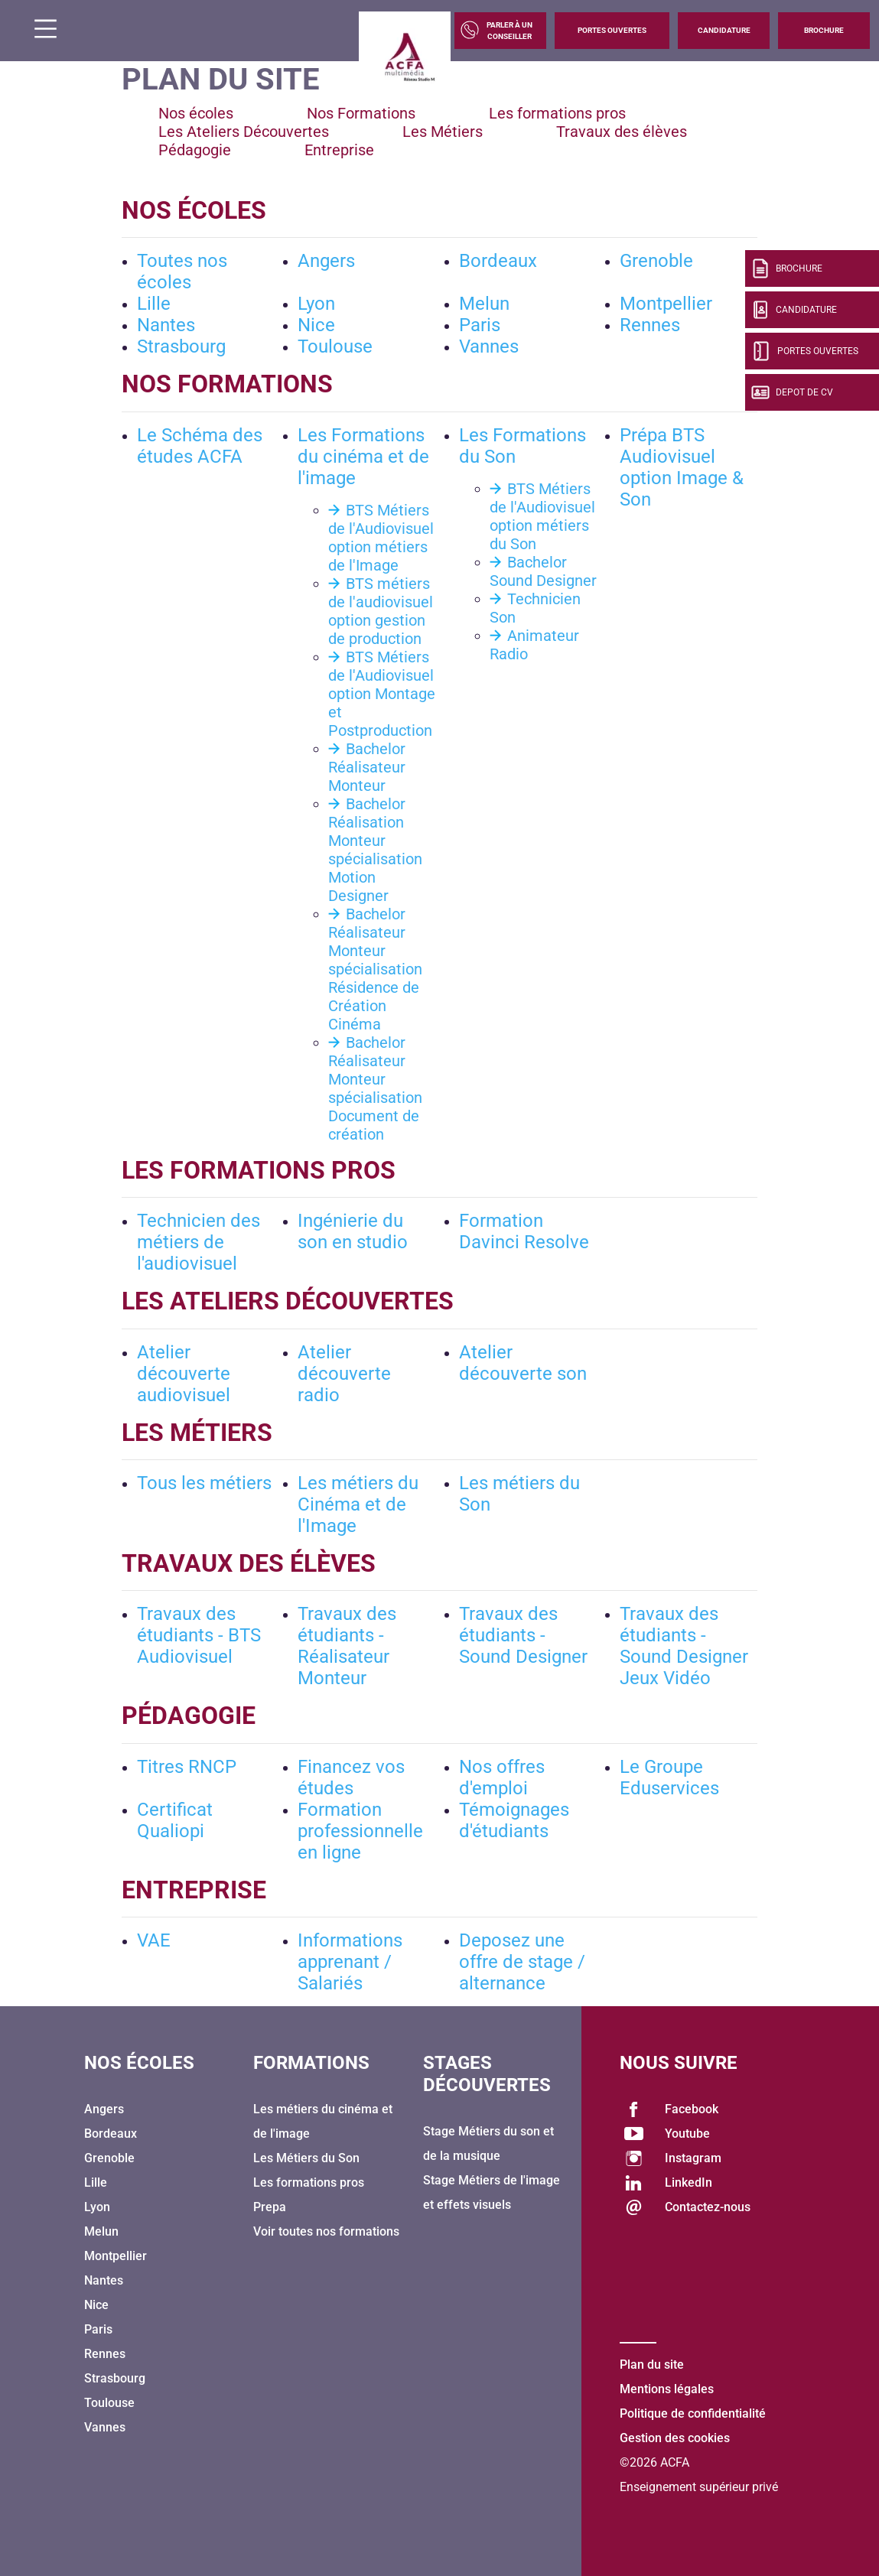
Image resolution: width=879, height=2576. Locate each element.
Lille (154, 303)
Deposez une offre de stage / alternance (522, 1962)
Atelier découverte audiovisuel (183, 1374)
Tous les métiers (204, 1483)
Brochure (824, 30)
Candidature (724, 30)
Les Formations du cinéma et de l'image (363, 456)
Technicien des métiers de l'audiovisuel (198, 1242)
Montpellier (666, 303)
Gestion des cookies (675, 2438)
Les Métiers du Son (306, 2158)
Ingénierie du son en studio (353, 1231)
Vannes (489, 346)
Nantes (166, 325)
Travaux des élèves (621, 131)
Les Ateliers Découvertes (243, 131)
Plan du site (652, 2364)
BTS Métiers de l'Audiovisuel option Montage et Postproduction (381, 694)
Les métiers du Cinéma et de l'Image (358, 1504)
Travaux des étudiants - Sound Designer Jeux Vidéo (684, 1646)
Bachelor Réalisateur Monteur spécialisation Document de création (375, 1088)
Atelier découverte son (523, 1363)
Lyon (316, 303)
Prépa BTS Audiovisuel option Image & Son (682, 467)
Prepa (269, 2207)
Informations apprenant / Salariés (350, 1962)
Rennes (650, 325)
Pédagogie (194, 150)
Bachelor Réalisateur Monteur (366, 767)
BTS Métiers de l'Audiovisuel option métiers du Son (542, 516)
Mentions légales (667, 2389)
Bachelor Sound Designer (543, 571)
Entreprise (339, 150)
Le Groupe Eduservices (669, 1777)
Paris (479, 325)
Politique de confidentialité (693, 2413)
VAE (154, 1940)
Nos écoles (195, 113)
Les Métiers (442, 131)
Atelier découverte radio (344, 1374)
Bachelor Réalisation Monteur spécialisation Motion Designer (375, 850)
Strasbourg (181, 346)
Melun (484, 303)
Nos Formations (361, 113)
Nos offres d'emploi (502, 1777)
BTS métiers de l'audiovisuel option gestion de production (380, 611)
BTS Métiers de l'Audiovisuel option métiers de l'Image (381, 537)
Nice (316, 325)
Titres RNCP (186, 1767)
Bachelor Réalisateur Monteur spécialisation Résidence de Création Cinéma (375, 969)
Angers (326, 261)
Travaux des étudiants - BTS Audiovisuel (199, 1635)
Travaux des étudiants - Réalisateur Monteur (347, 1646)
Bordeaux (498, 261)
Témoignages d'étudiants (514, 1820)
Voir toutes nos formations (326, 2231)
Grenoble (656, 261)
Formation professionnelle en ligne (360, 1831)
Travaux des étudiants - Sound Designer (523, 1635)
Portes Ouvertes (612, 30)
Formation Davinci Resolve (524, 1231)
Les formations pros (557, 113)
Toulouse (335, 346)
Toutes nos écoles (182, 271)
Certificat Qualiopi (175, 1820)
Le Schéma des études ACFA (199, 445)
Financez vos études (351, 1777)
